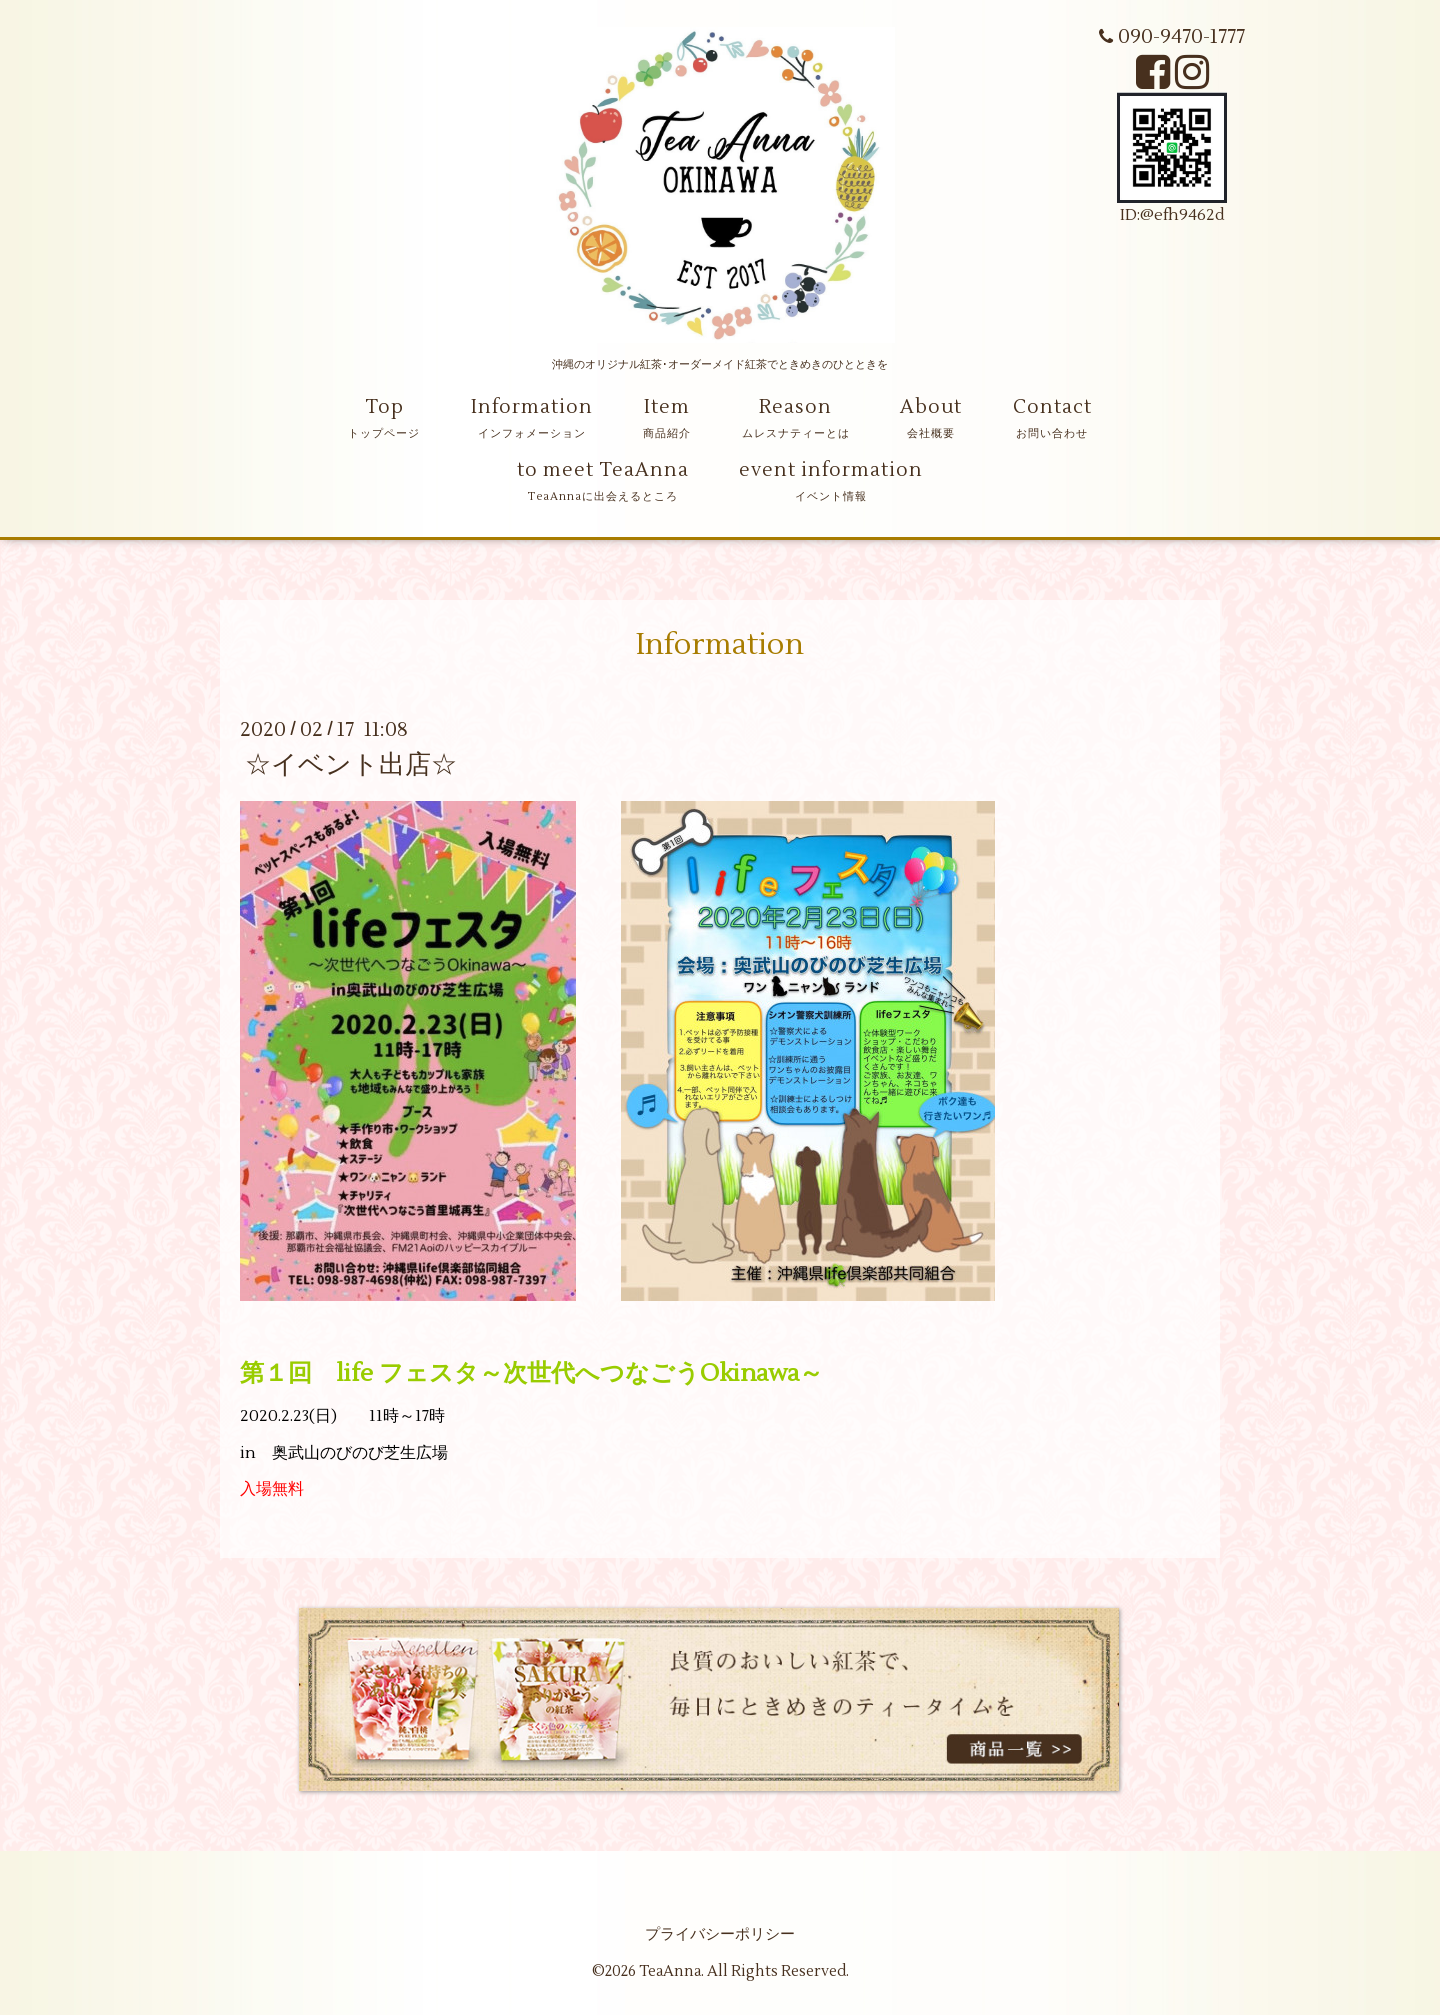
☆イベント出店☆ (351, 765)
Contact (1052, 407)
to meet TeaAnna (603, 470)
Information (532, 407)
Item (667, 407)
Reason (795, 407)
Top (384, 407)
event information (831, 470)
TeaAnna (670, 1971)
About (931, 407)
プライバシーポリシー (720, 1934)
